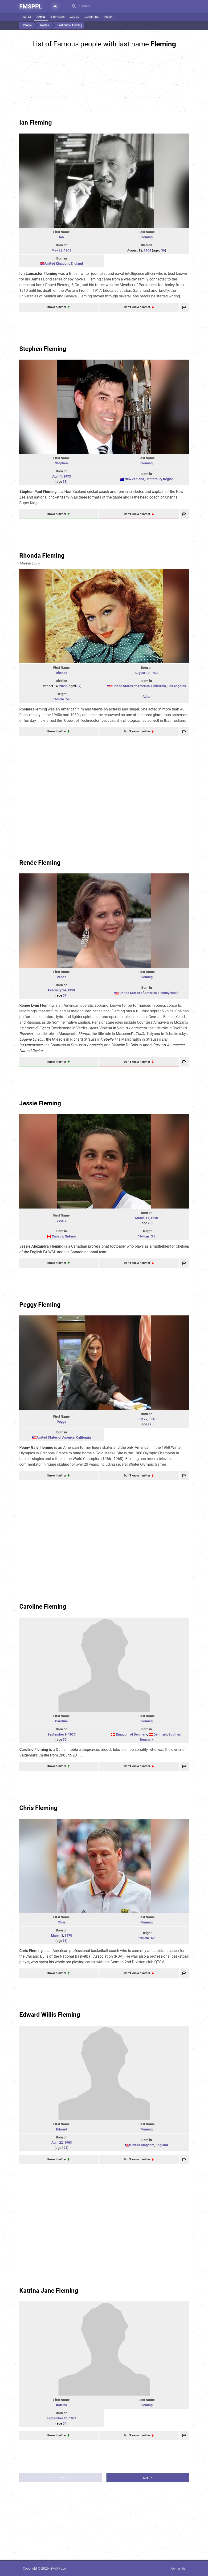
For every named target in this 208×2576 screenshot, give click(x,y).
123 (64, 2148)
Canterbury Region (160, 479)
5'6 (68, 699)
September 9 (57, 1734)
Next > (147, 2478)
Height (109, 16)
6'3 (153, 1938)
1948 (152, 1419)
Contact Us (178, 2568)
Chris (61, 1922)
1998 (154, 1218)
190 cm (143, 1938)
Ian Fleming (35, 122)
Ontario (70, 1236)
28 (149, 1223)
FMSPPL (30, 6)
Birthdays (58, 16)
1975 (72, 1734)
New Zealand (134, 479)
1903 (68, 2142)
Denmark (160, 1734)
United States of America (131, 686)
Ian (61, 237)
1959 (71, 990)
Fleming (146, 237)
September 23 (57, 2418)
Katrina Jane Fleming (48, 2290)
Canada (57, 1236)
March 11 (142, 1218)
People (26, 16)
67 (64, 995)
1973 (67, 476)
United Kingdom (57, 263)
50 (64, 1739)
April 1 (57, 476)
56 (163, 250)
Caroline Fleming (42, 1606)
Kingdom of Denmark (131, 1734)
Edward (61, 2129)
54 (64, 2423)
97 (78, 686)
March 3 (57, 1935)
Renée (61, 977)
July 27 (142, 1419)
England (77, 263)
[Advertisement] (104, 82)
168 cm (58, 699)
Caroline (61, 1721)
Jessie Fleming (40, 1103)
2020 (63, 686)
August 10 (142, 673)
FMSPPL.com (59, 2568)
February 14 (57, 990)
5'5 (153, 1236)
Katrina (61, 2405)
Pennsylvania (168, 993)
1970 (68, 1935)
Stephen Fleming (42, 348)
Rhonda (61, 673)
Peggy (61, 1422)
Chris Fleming (38, 1807)
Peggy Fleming (40, 1304)
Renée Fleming (40, 862)
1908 (67, 250)
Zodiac (74, 16)
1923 (155, 673)
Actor (147, 696)
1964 (147, 250)
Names (41, 16)
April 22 (57, 2142)
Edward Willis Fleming (49, 2014)
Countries (92, 16)
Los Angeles (176, 686)
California (158, 686)
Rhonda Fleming (42, 555)
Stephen (61, 463)
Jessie (61, 1220)
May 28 (57, 250)
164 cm (143, 1236)
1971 (73, 2418)
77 (149, 1424)
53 (64, 481)
